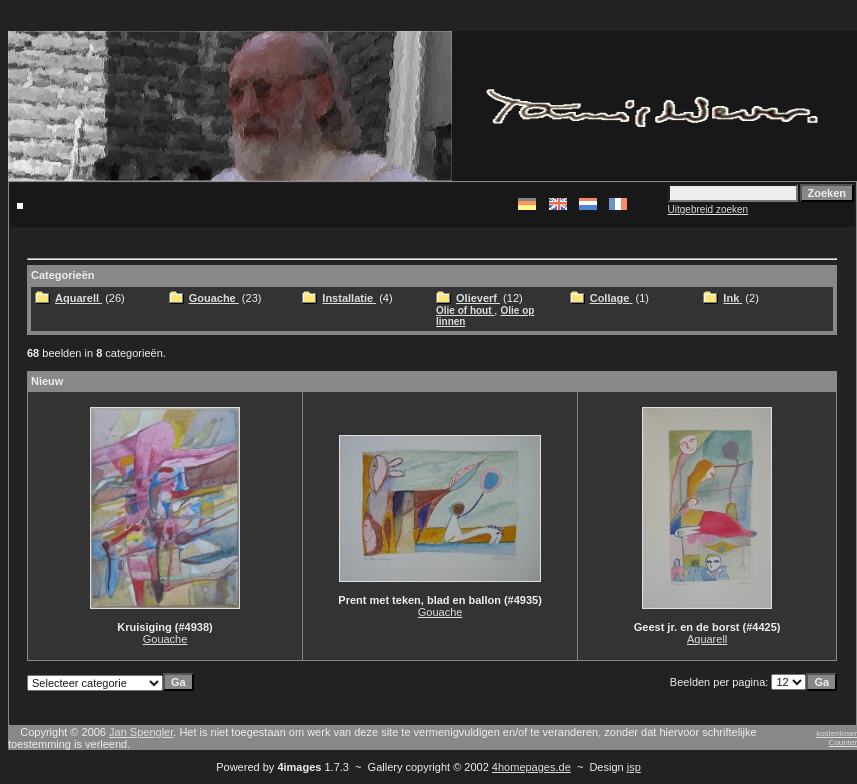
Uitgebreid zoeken (708, 209)
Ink (732, 298)
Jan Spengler (141, 732)
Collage (611, 298)
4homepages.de (531, 767)
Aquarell (78, 298)
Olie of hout (465, 310)
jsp (634, 767)
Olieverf (478, 298)
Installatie (349, 298)
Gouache (214, 298)
